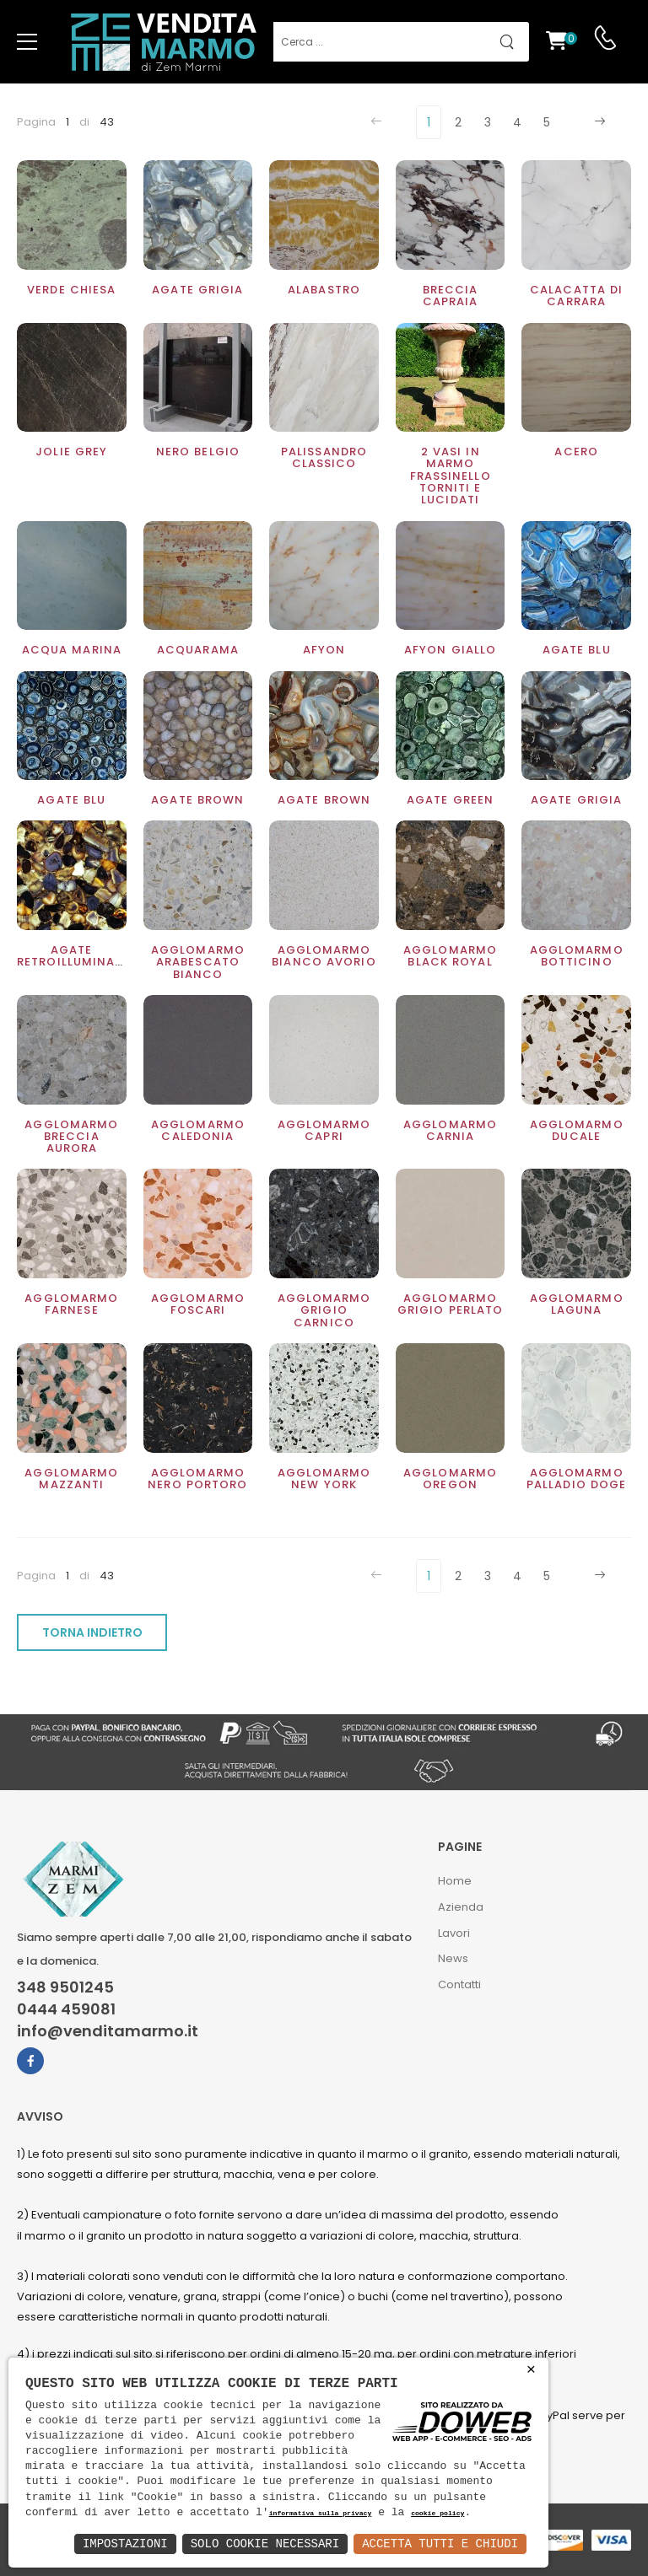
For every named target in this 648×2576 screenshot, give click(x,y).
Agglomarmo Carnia (450, 1130)
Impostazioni (125, 2544)
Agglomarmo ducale (577, 1130)
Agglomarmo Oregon (450, 1478)
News (453, 1958)
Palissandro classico (324, 457)
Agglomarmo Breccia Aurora (71, 1136)
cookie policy (437, 2514)
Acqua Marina (72, 650)
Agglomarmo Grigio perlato (450, 1304)
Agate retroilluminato (75, 956)
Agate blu (577, 650)
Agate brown (197, 800)
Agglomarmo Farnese (71, 1304)
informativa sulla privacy (320, 2514)
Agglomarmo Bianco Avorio (323, 956)
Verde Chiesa (71, 290)
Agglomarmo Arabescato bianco (198, 962)
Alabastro (324, 290)
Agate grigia (197, 290)
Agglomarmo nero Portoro (197, 1478)
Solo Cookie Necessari (265, 2544)
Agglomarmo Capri (324, 1130)
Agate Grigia (576, 800)
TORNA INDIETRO (92, 1632)
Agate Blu (71, 800)
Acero (576, 452)
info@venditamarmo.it (107, 2031)
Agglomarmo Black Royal (450, 956)
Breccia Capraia (450, 295)
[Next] (598, 122)
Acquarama (198, 650)
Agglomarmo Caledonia (198, 1130)
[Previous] (378, 122)
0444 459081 (66, 2009)
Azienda (460, 1907)
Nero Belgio (198, 452)
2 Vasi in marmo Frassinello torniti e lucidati (450, 476)
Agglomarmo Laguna (577, 1304)
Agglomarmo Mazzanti (71, 1478)
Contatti (459, 1984)
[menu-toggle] (27, 42)
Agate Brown (324, 800)
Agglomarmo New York (324, 1478)
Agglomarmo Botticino (577, 956)
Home (455, 1881)
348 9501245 (65, 1987)
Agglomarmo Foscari (198, 1304)
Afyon (324, 650)
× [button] (531, 2369)
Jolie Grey (71, 452)
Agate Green (450, 800)
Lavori (454, 1933)
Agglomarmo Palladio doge (576, 1478)
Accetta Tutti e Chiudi (440, 2544)
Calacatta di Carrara (576, 295)
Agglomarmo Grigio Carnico (324, 1310)
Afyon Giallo (450, 650)
